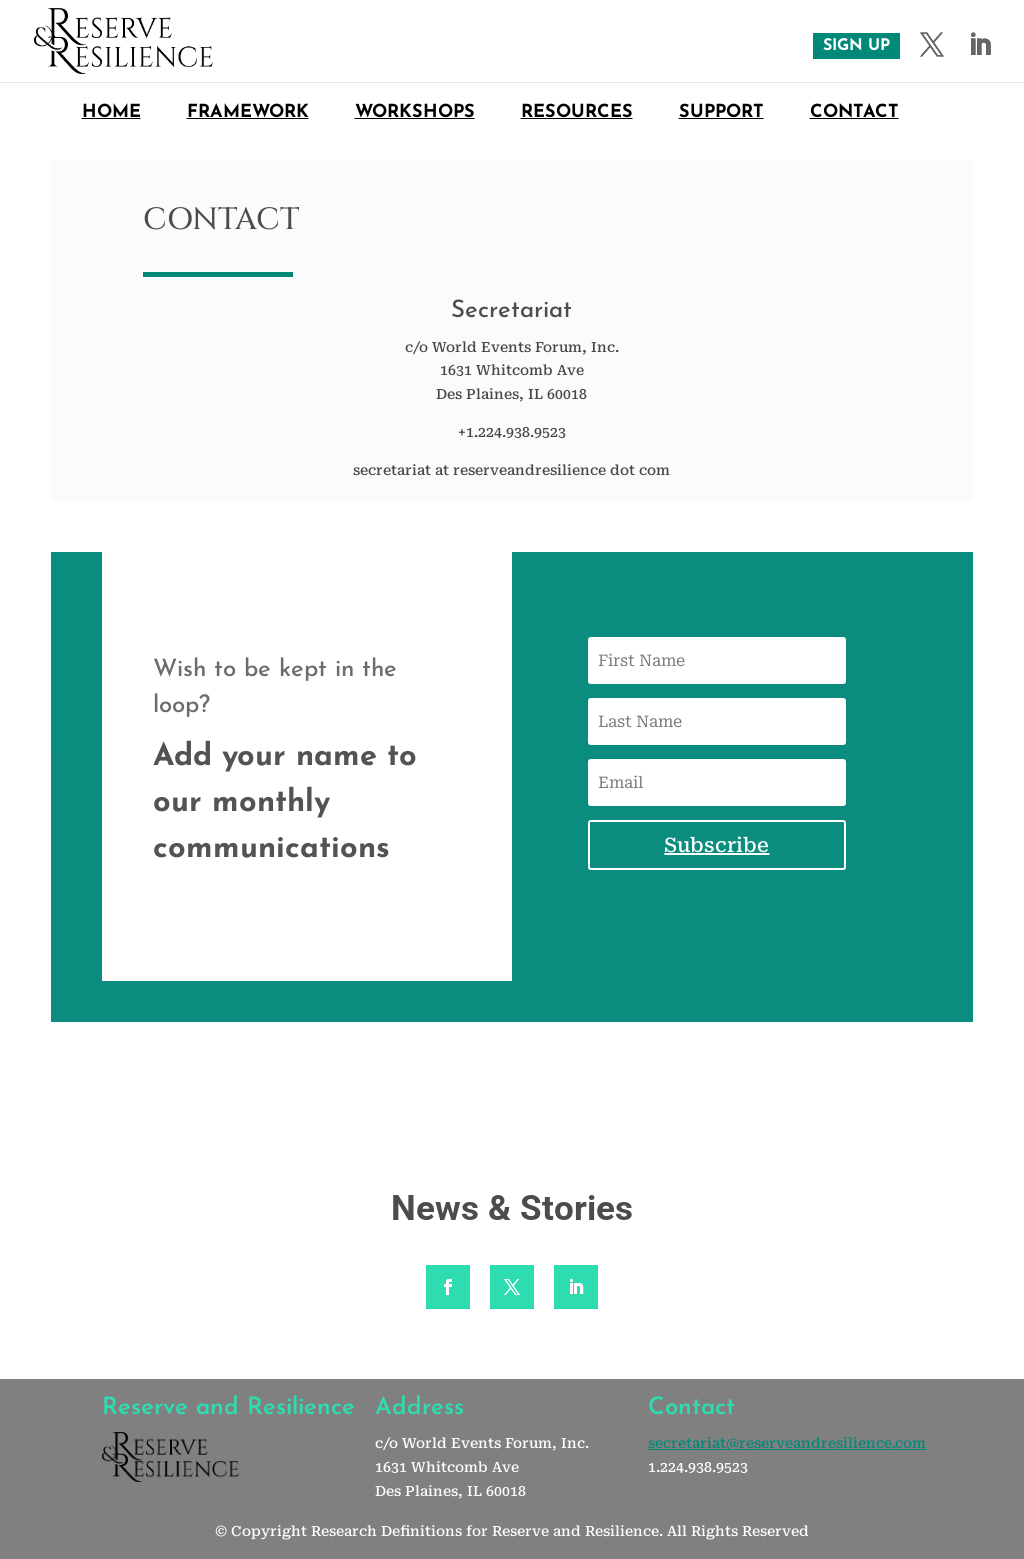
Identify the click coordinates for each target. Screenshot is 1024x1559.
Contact (854, 114)
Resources (577, 114)
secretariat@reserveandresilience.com (787, 1443)
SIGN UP (856, 46)
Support (721, 114)
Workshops (415, 114)
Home (111, 114)
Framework (248, 114)
